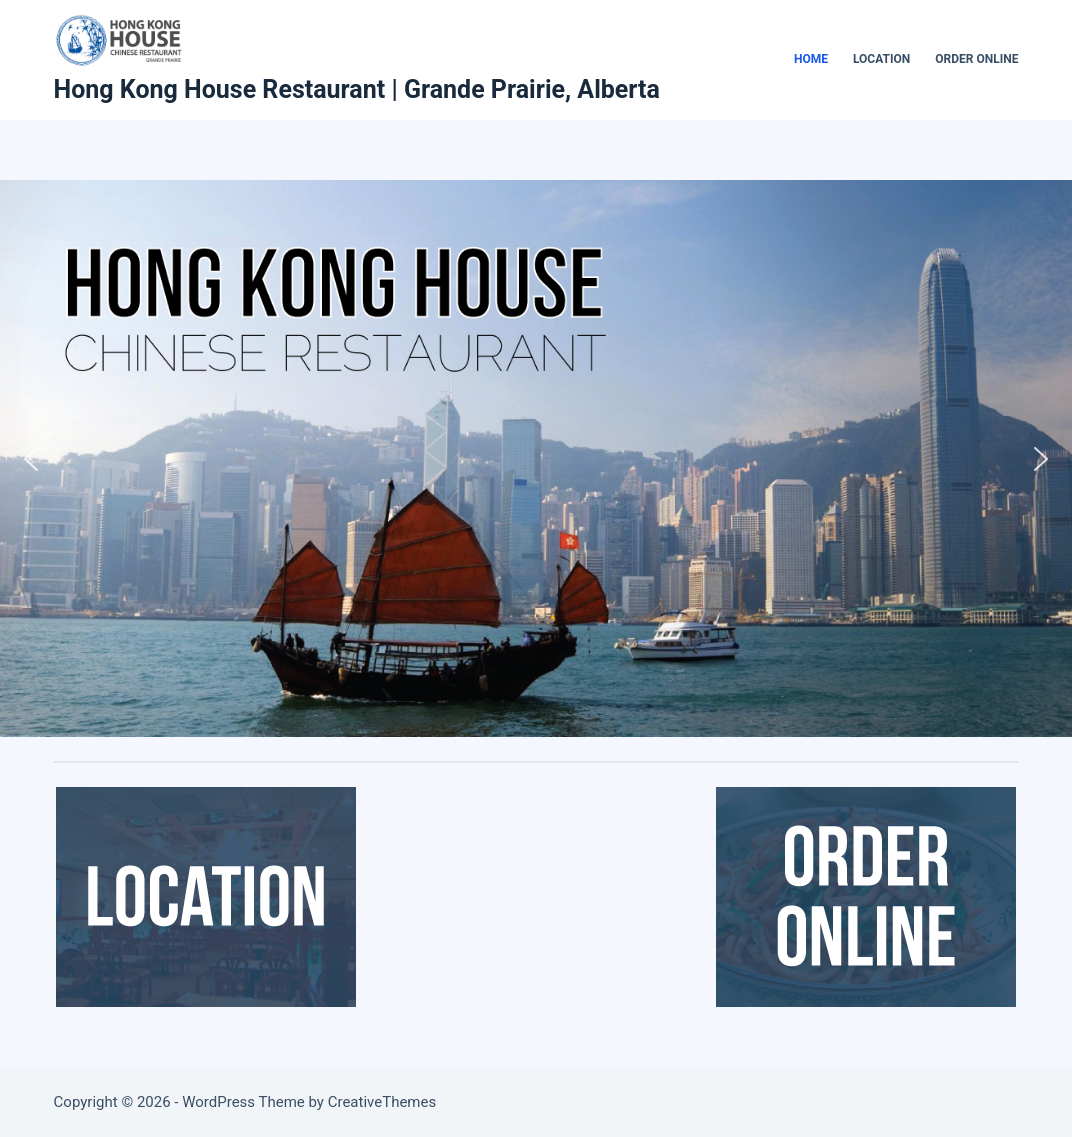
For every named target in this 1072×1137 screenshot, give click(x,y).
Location (881, 59)
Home (811, 59)
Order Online (976, 59)
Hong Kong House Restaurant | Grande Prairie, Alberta (357, 89)
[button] (31, 459)
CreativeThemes (382, 1102)
